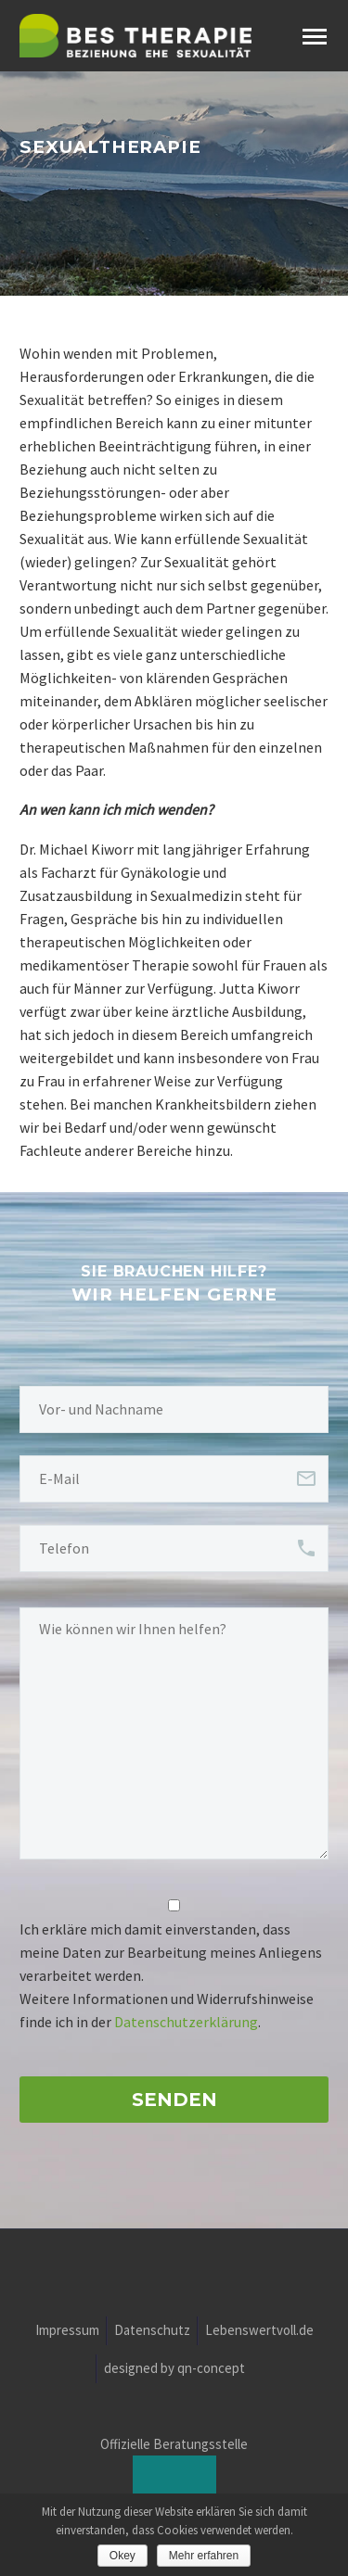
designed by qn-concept (174, 2369)
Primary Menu (315, 36)
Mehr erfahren (203, 2555)
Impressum (67, 2331)
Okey (122, 2555)
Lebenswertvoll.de (259, 2331)
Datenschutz (152, 2331)
